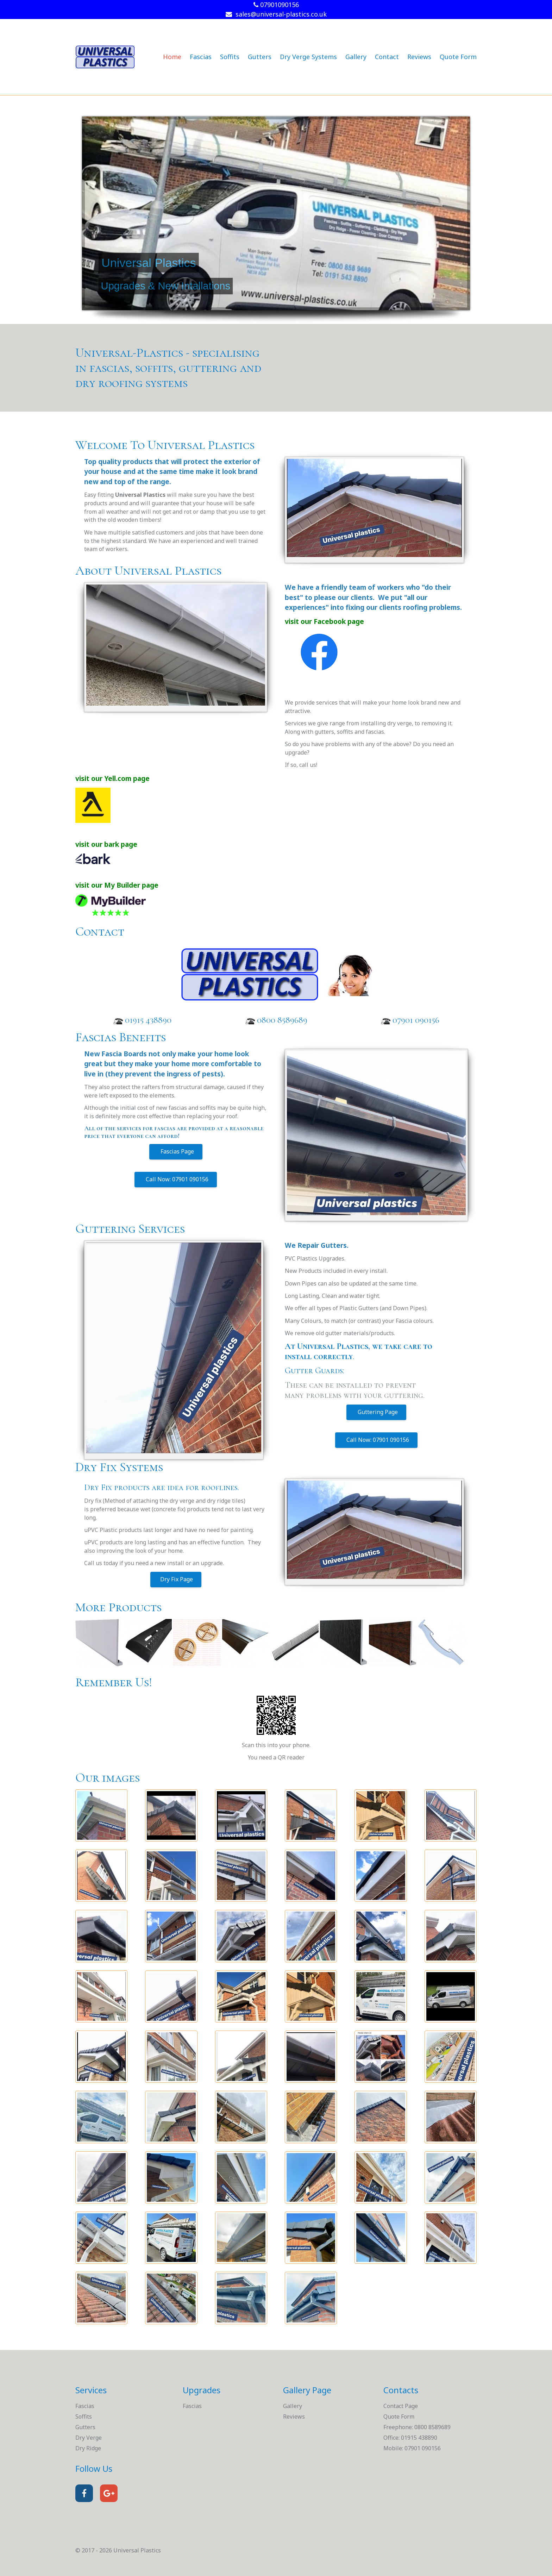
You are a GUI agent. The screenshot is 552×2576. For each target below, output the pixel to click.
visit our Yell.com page (112, 778)
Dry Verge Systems (308, 56)
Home (172, 56)
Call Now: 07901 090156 (175, 1179)
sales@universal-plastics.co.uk (276, 14)
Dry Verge (88, 2437)
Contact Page (400, 2406)
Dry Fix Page (176, 1579)
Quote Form (458, 56)
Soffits (229, 56)
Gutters (259, 56)
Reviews (419, 56)
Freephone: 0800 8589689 (417, 2427)
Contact (387, 56)
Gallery (355, 56)
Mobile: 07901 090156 (412, 2448)
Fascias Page (176, 1151)
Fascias (201, 56)
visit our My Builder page (116, 885)
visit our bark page (106, 844)
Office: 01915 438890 (410, 2437)
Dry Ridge (88, 2448)
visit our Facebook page (324, 621)
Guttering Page (376, 1412)
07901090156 (276, 4)
